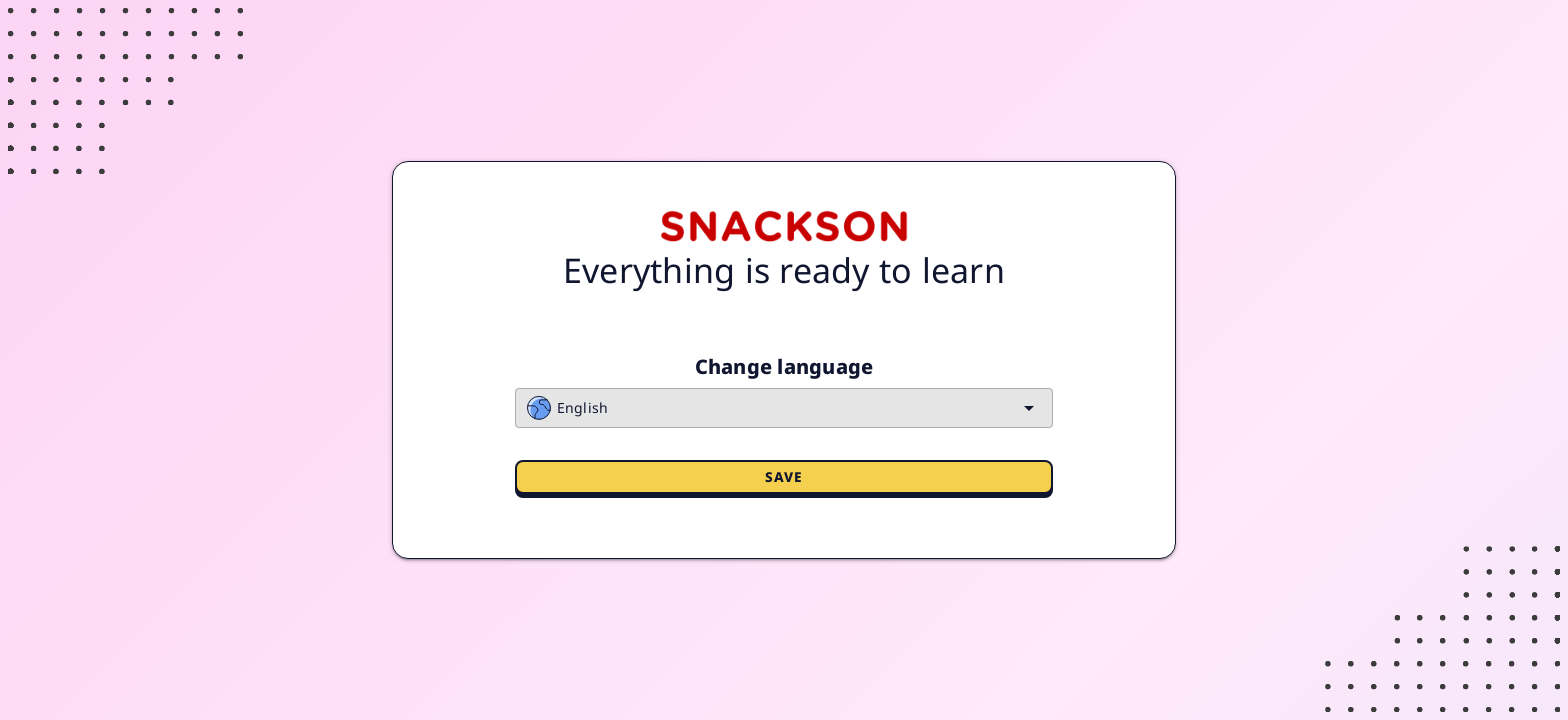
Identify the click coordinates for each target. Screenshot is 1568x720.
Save (784, 476)
